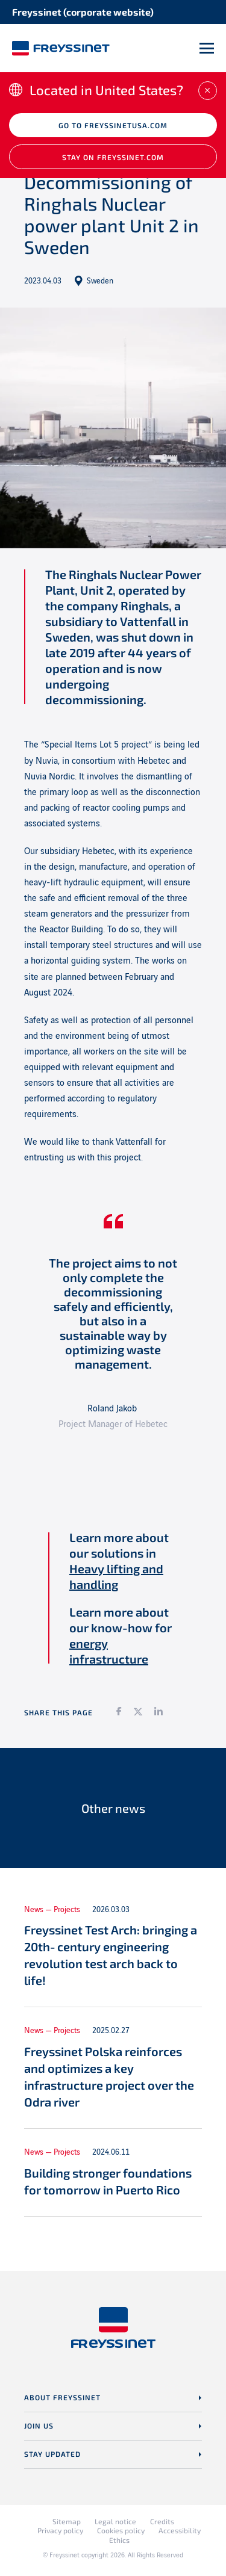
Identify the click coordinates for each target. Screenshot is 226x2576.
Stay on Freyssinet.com (113, 157)
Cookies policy (121, 2530)
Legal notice (115, 2521)
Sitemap (66, 2521)
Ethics (119, 2540)
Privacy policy (60, 2530)
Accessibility (180, 2530)
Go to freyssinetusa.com (113, 125)
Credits (162, 2521)
